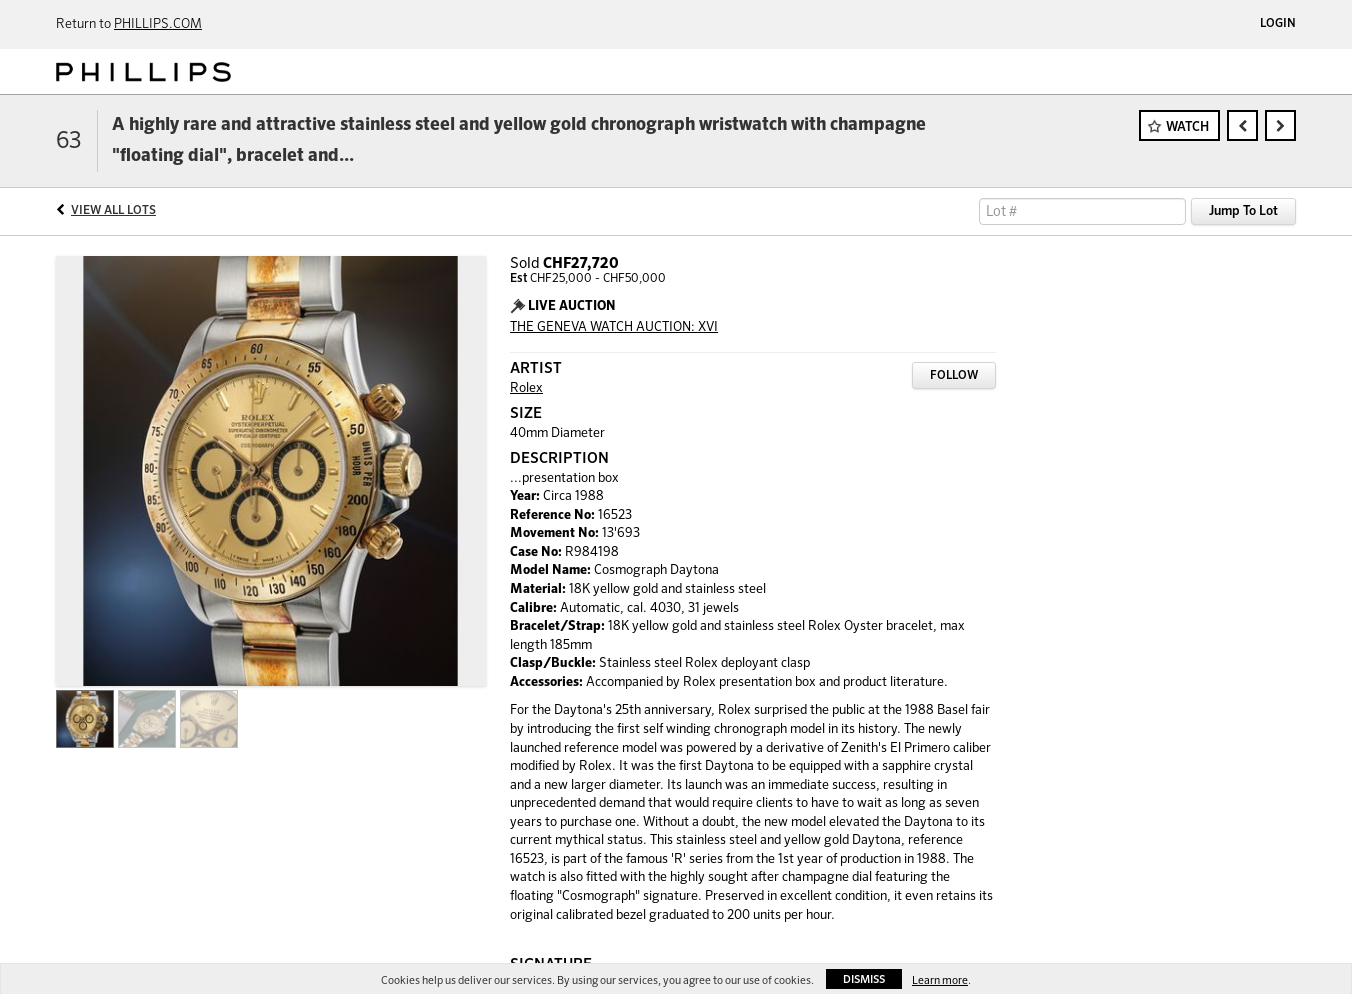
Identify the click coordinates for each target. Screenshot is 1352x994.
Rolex (526, 388)
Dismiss (864, 979)
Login (1278, 24)
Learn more (940, 980)
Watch (1187, 127)
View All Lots (113, 211)
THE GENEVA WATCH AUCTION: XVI (614, 327)
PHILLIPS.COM (158, 24)
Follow (954, 376)
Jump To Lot (1243, 211)
